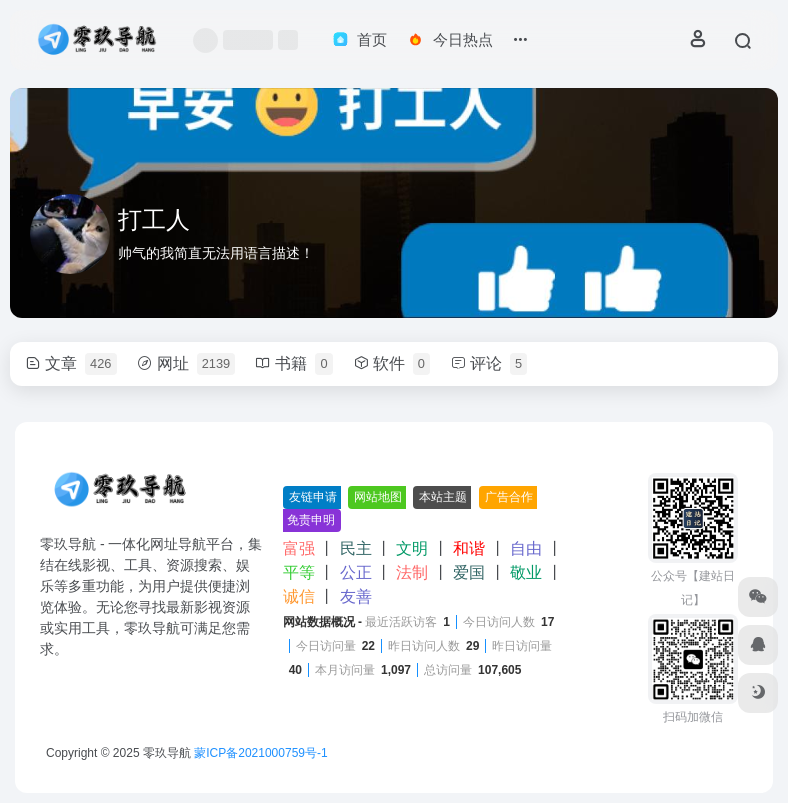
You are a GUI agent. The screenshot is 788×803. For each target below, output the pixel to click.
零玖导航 (167, 753)
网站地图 (378, 497)
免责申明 (311, 520)
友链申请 (313, 497)
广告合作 (509, 497)
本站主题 (443, 497)
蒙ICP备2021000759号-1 (260, 753)
